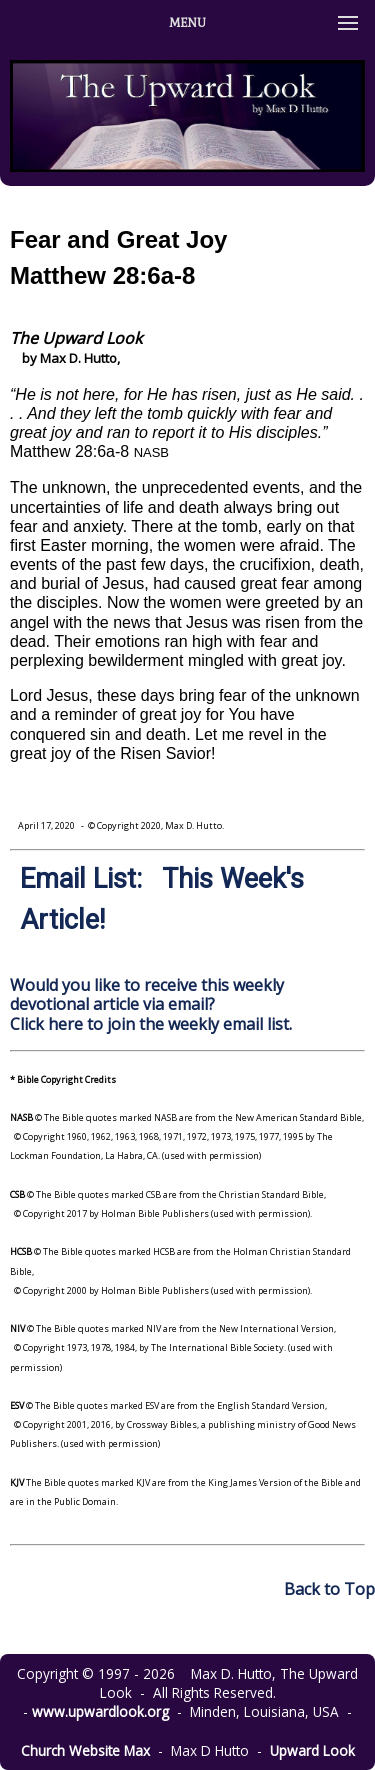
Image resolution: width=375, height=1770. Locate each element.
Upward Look (312, 1750)
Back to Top (329, 1589)
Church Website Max (85, 1750)
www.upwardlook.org (100, 1711)
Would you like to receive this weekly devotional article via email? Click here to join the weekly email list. (151, 1004)
